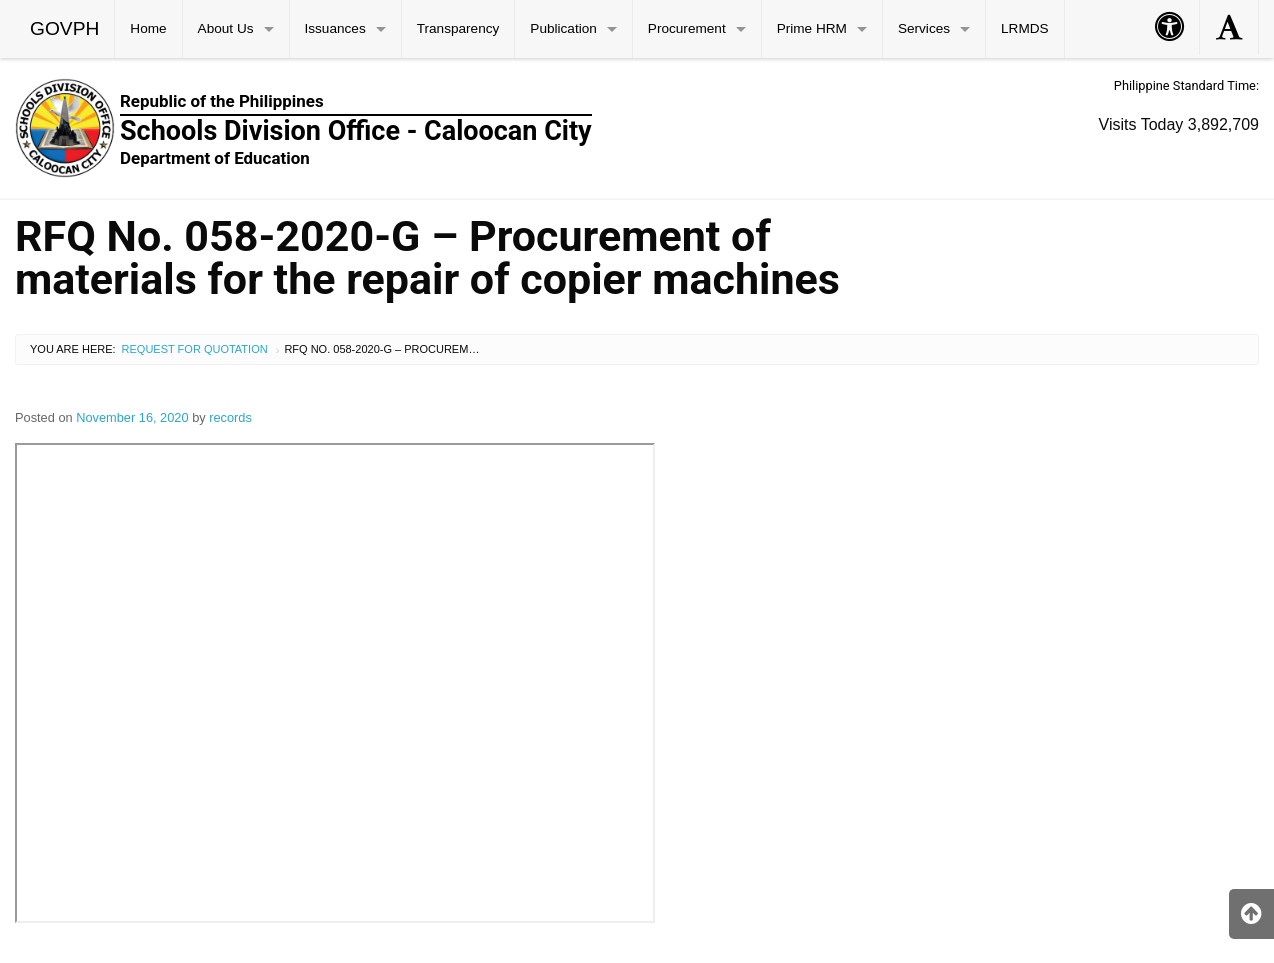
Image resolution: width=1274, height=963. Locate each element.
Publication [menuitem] (563, 28)
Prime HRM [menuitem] (812, 28)
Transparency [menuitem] (458, 28)
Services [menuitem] (924, 28)
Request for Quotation (195, 349)
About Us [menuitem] (226, 28)
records (230, 417)
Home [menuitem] (148, 28)
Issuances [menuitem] (335, 28)
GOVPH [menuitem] (64, 28)
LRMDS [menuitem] (1025, 28)
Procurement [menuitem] (687, 28)
